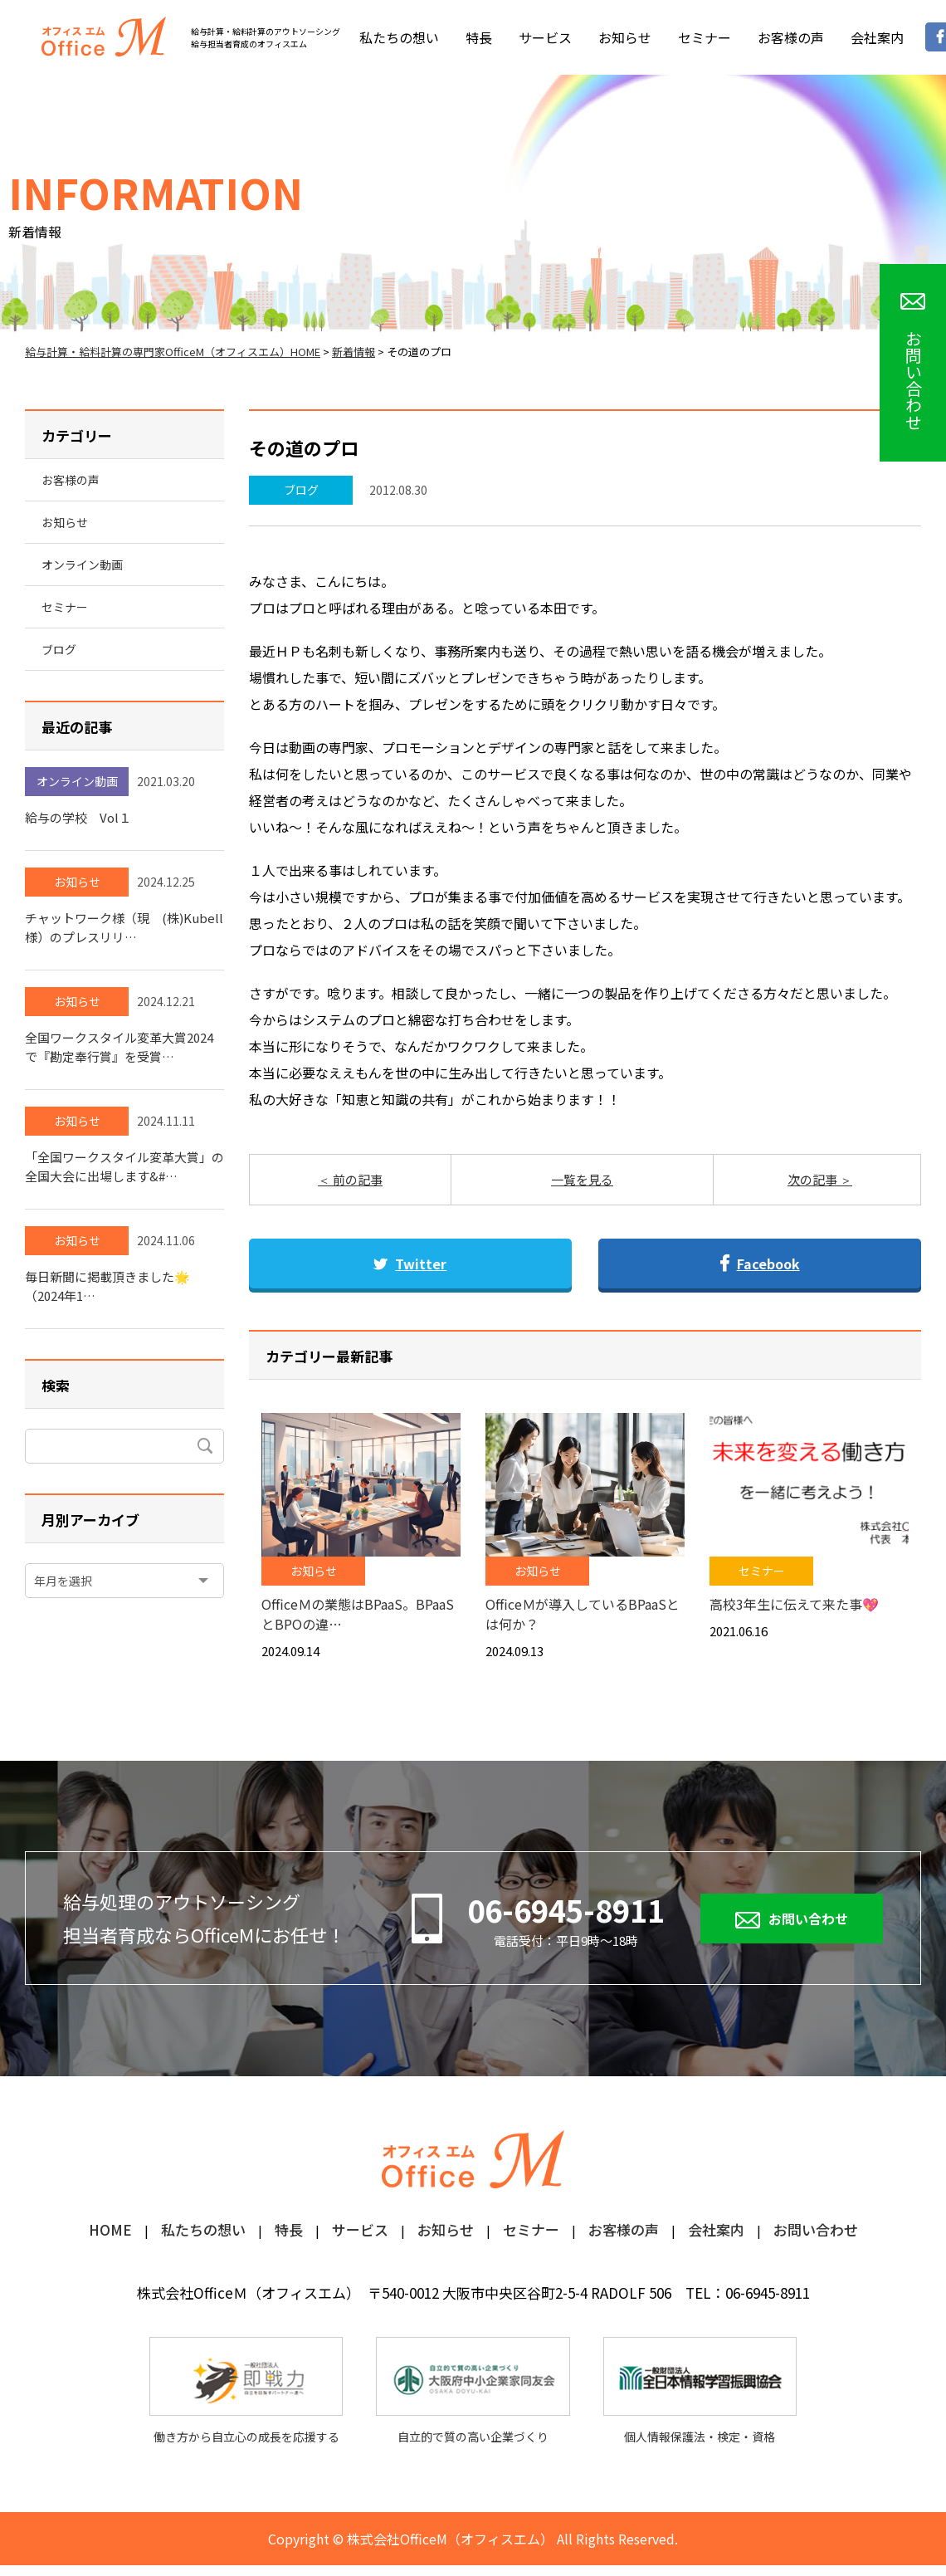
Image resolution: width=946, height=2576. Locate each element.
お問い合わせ (808, 1918)
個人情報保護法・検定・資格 (700, 2391)
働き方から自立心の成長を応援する (246, 2391)
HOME (110, 2231)
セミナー (704, 37)
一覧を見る (582, 1179)
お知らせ (624, 37)
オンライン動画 (82, 564)
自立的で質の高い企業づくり (472, 2391)
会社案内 (877, 37)
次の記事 (814, 1179)
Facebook (760, 1263)
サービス (545, 37)
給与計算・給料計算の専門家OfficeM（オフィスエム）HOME (172, 351)
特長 (479, 37)
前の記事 (356, 1179)
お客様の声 (791, 37)
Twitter (409, 1263)
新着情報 (353, 351)
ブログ (301, 489)
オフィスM (103, 36)
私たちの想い (399, 37)
